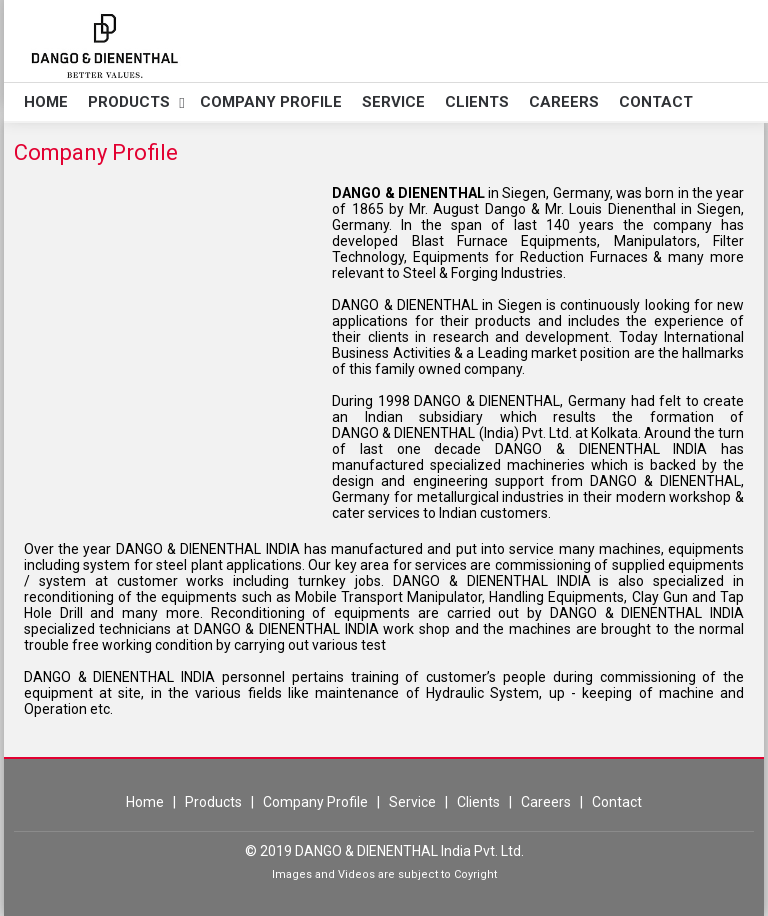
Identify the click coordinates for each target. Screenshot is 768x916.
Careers (564, 102)
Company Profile (271, 102)
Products (129, 102)
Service (393, 102)
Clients (477, 102)
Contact (656, 102)
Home (46, 102)
